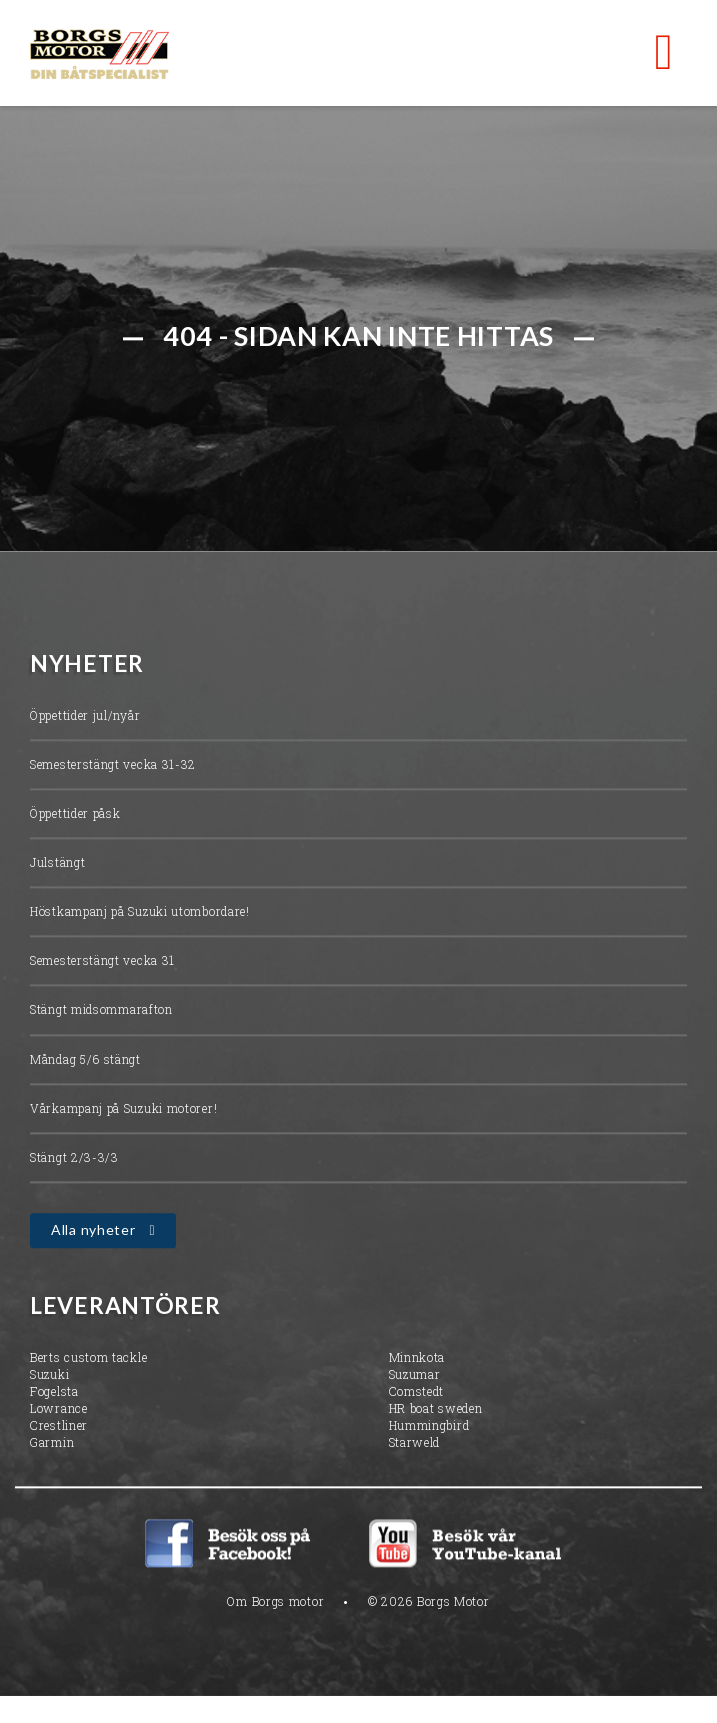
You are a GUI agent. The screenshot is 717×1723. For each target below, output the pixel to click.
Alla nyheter (93, 1231)
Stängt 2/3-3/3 (74, 1159)
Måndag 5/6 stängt (85, 1061)
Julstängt (57, 864)
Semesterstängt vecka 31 (102, 963)
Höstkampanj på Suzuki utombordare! (140, 914)
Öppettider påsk (75, 815)
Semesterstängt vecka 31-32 (113, 766)
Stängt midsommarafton (101, 1012)
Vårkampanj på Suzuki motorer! (123, 1110)
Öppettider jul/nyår (85, 717)
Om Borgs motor (275, 1604)
